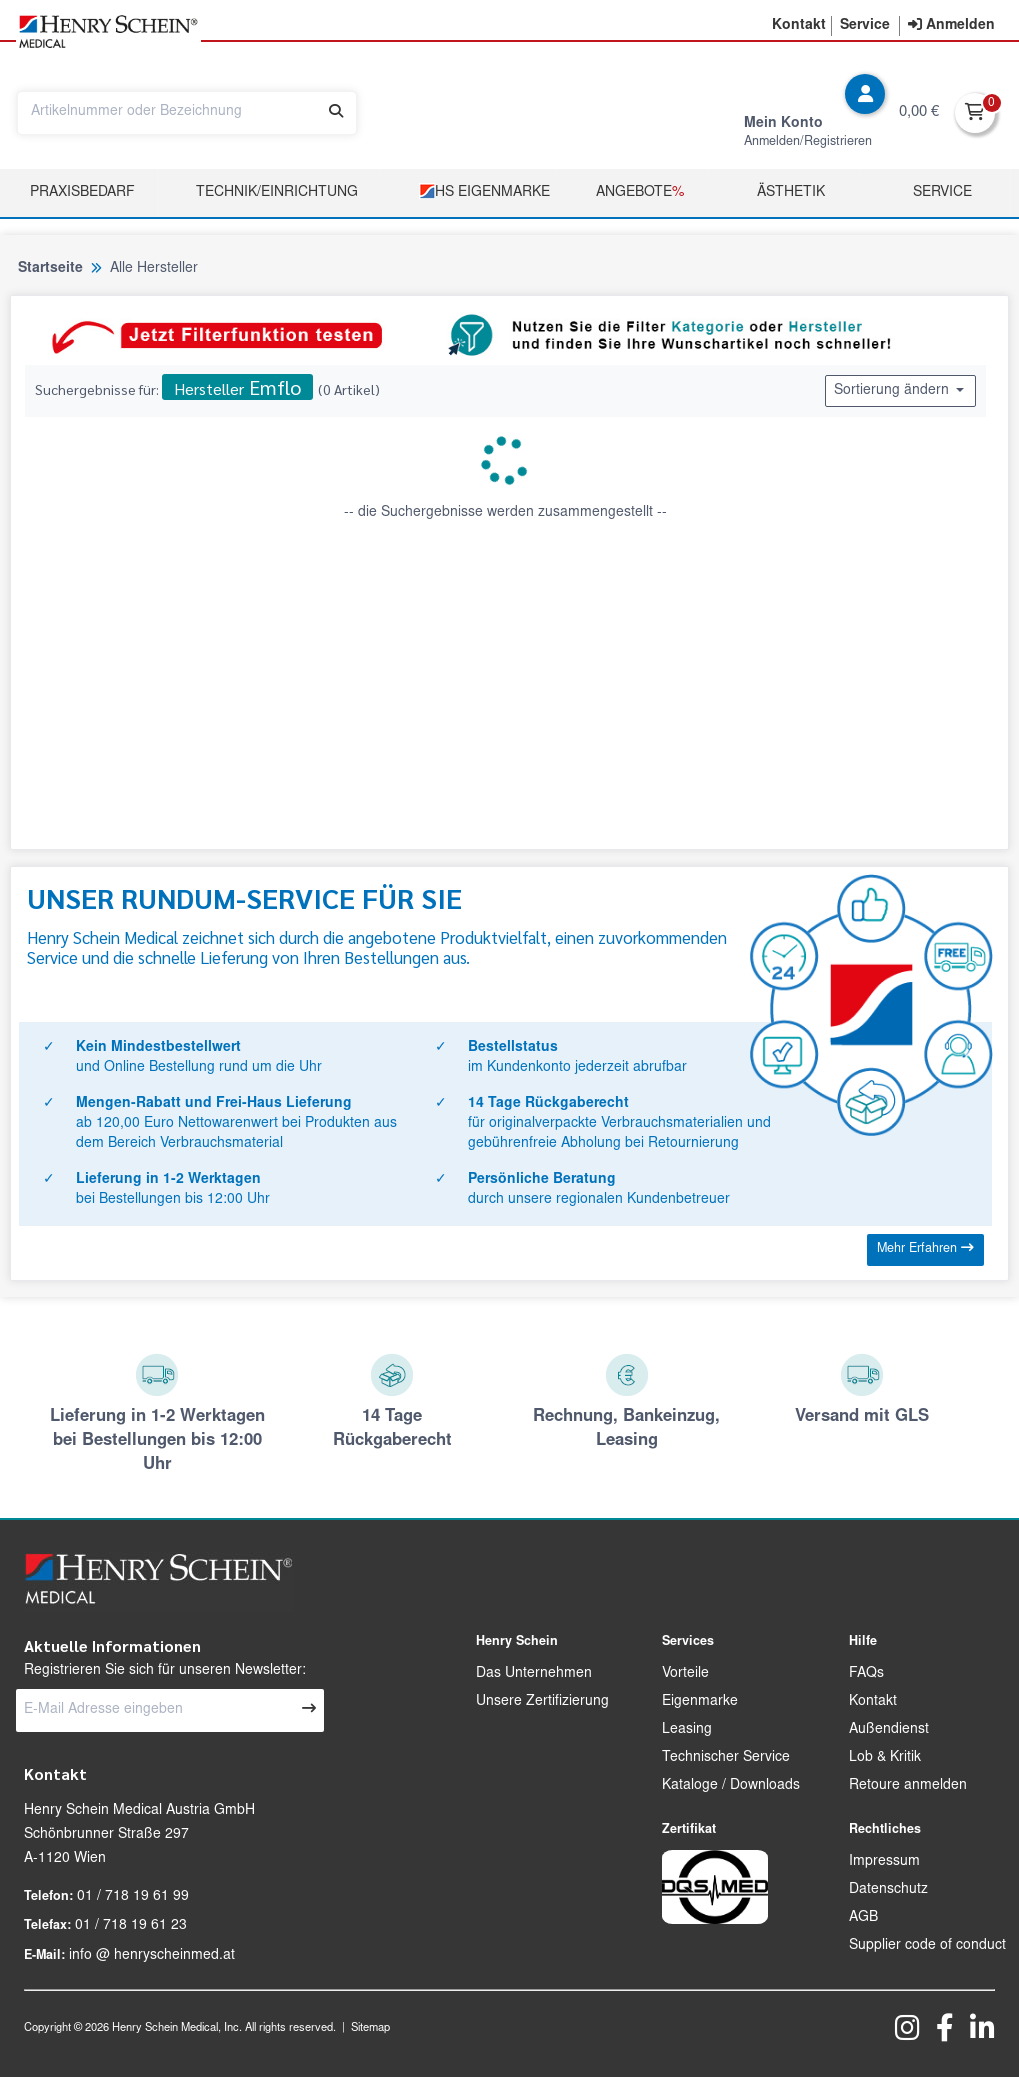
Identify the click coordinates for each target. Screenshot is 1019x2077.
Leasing (687, 1730)
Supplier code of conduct (927, 1946)
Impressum (884, 1862)
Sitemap (370, 2028)
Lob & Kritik (885, 1758)
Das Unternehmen (534, 1674)
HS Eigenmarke (484, 191)
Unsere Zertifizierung (542, 1702)
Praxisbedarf (82, 193)
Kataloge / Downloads (731, 1786)
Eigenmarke (700, 1702)
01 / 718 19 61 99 (133, 1897)
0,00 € (919, 112)
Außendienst (889, 1730)
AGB (863, 1918)
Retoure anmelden (908, 1786)
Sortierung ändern (900, 390)
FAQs (866, 1674)
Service (942, 193)
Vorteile (685, 1674)
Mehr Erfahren (925, 1248)
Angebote (640, 193)
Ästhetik (791, 193)
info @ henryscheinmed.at (152, 1956)
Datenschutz (888, 1890)
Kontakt (873, 1702)
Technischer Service (726, 1758)
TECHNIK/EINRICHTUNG (277, 193)
